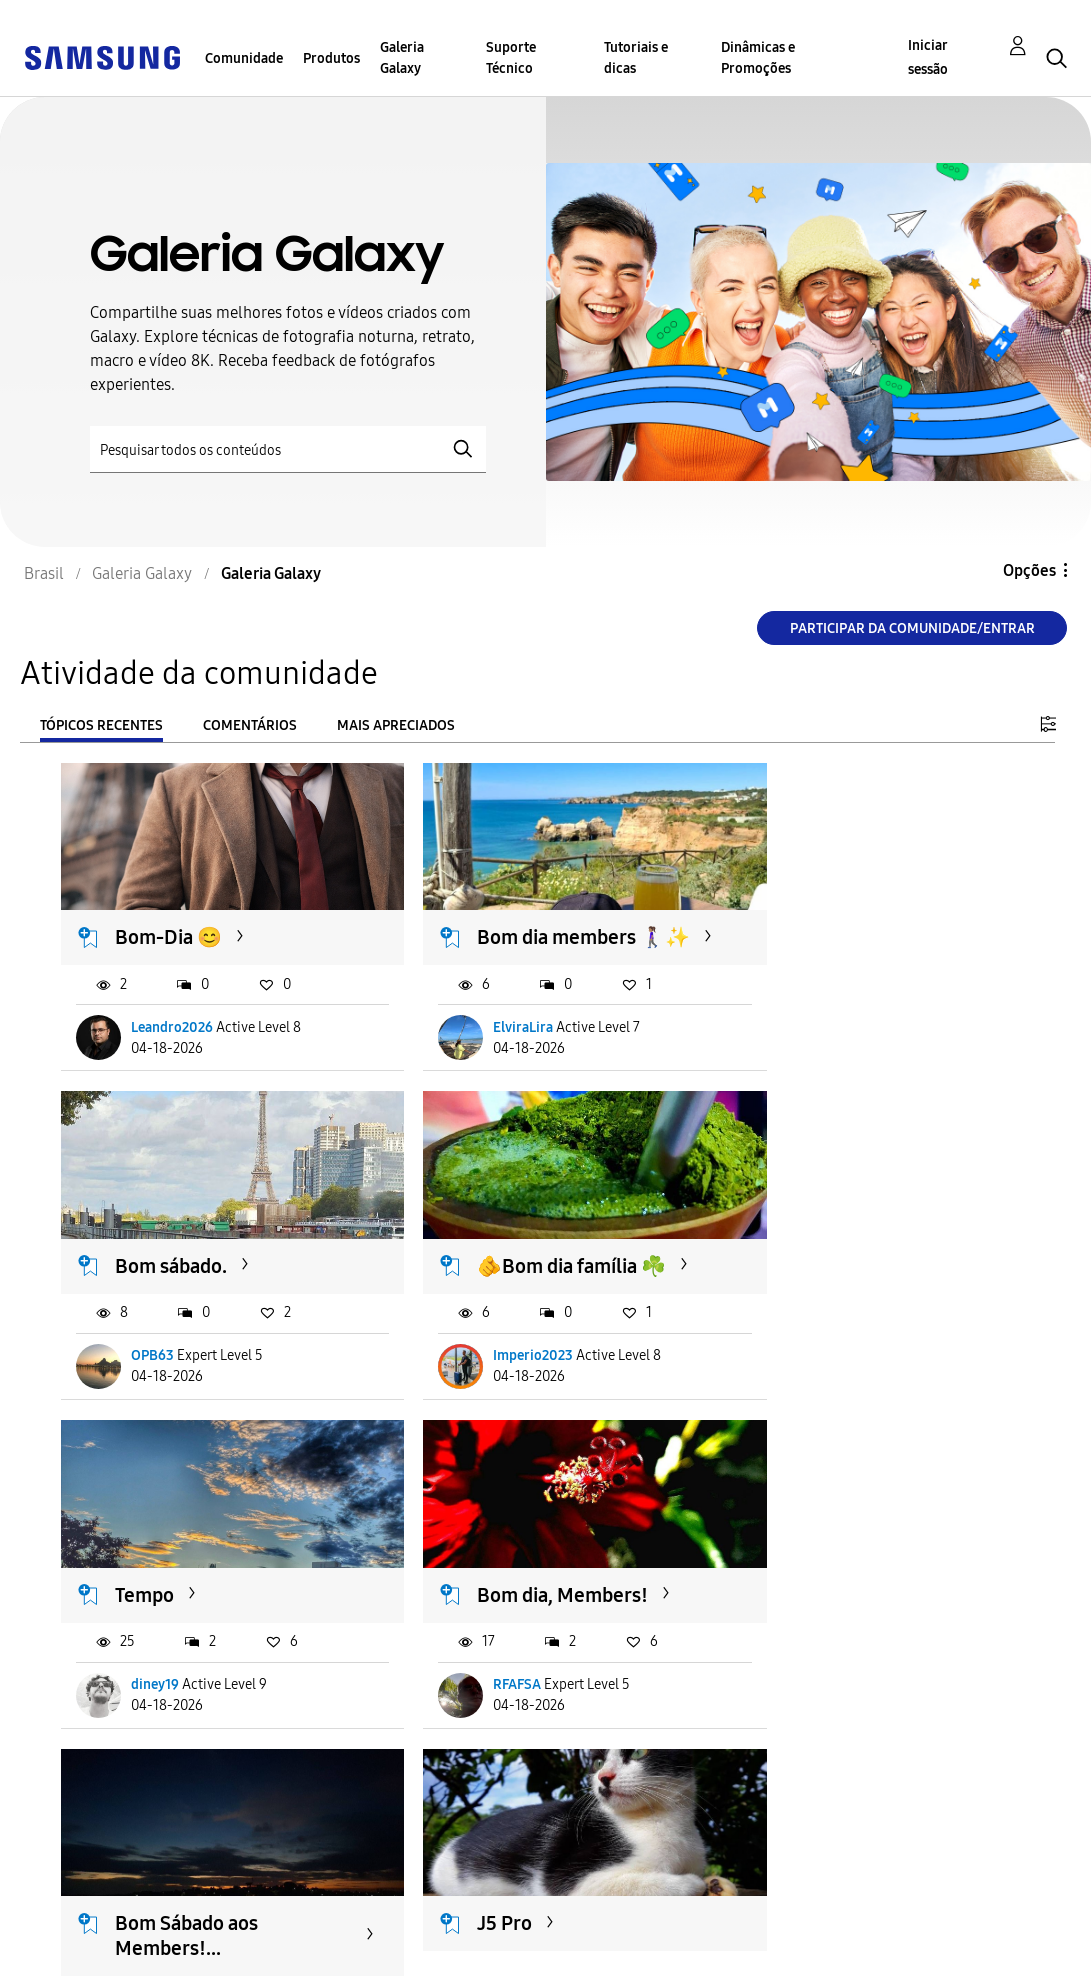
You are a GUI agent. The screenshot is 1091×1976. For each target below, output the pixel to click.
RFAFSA (815, 1352)
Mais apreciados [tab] (396, 725)
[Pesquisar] (288, 449)
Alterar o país (611, 1934)
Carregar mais (133, 1814)
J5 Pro (472, 1577)
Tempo (474, 1263)
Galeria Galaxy (402, 58)
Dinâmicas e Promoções (758, 58)
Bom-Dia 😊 (169, 923)
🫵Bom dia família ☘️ (210, 1263)
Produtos (331, 58)
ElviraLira (491, 1038)
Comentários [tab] (250, 725)
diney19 (485, 1352)
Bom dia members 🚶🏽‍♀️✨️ (524, 935)
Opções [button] (1029, 570)
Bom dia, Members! (860, 1263)
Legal (314, 1951)
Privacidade (76, 1951)
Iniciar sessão (928, 57)
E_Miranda (166, 1692)
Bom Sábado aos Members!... (187, 1589)
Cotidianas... (828, 1577)
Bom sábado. (831, 923)
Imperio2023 (172, 1352)
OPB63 (812, 1038)
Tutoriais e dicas (636, 58)
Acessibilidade (86, 1919)
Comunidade (244, 58)
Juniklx (483, 1692)
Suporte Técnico (511, 58)
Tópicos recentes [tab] (101, 725)
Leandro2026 (173, 1038)
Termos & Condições (370, 1919)
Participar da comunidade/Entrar (912, 628)
